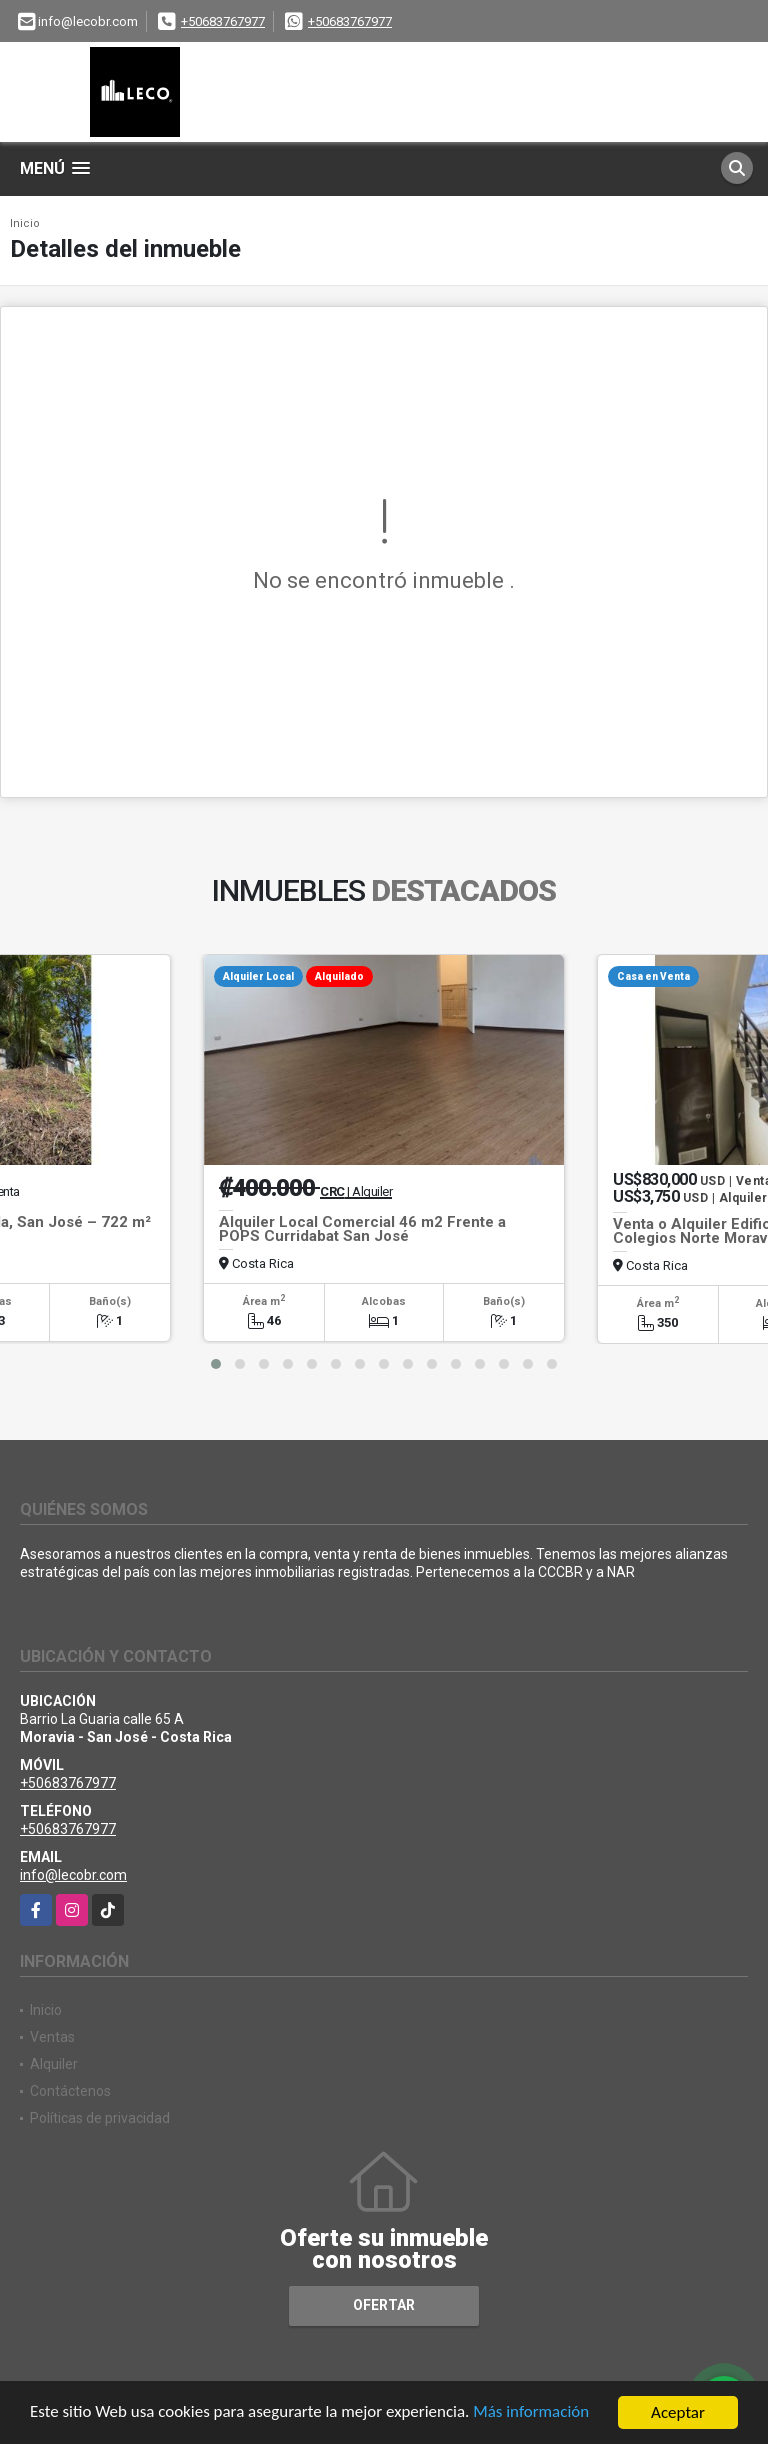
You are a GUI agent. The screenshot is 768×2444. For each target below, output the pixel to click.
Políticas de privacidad (100, 2118)
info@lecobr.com (73, 1875)
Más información (533, 2414)
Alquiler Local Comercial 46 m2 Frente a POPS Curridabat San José (362, 1229)
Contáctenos (70, 2091)
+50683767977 (223, 21)
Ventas (52, 2037)
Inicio (25, 223)
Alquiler (54, 2064)
